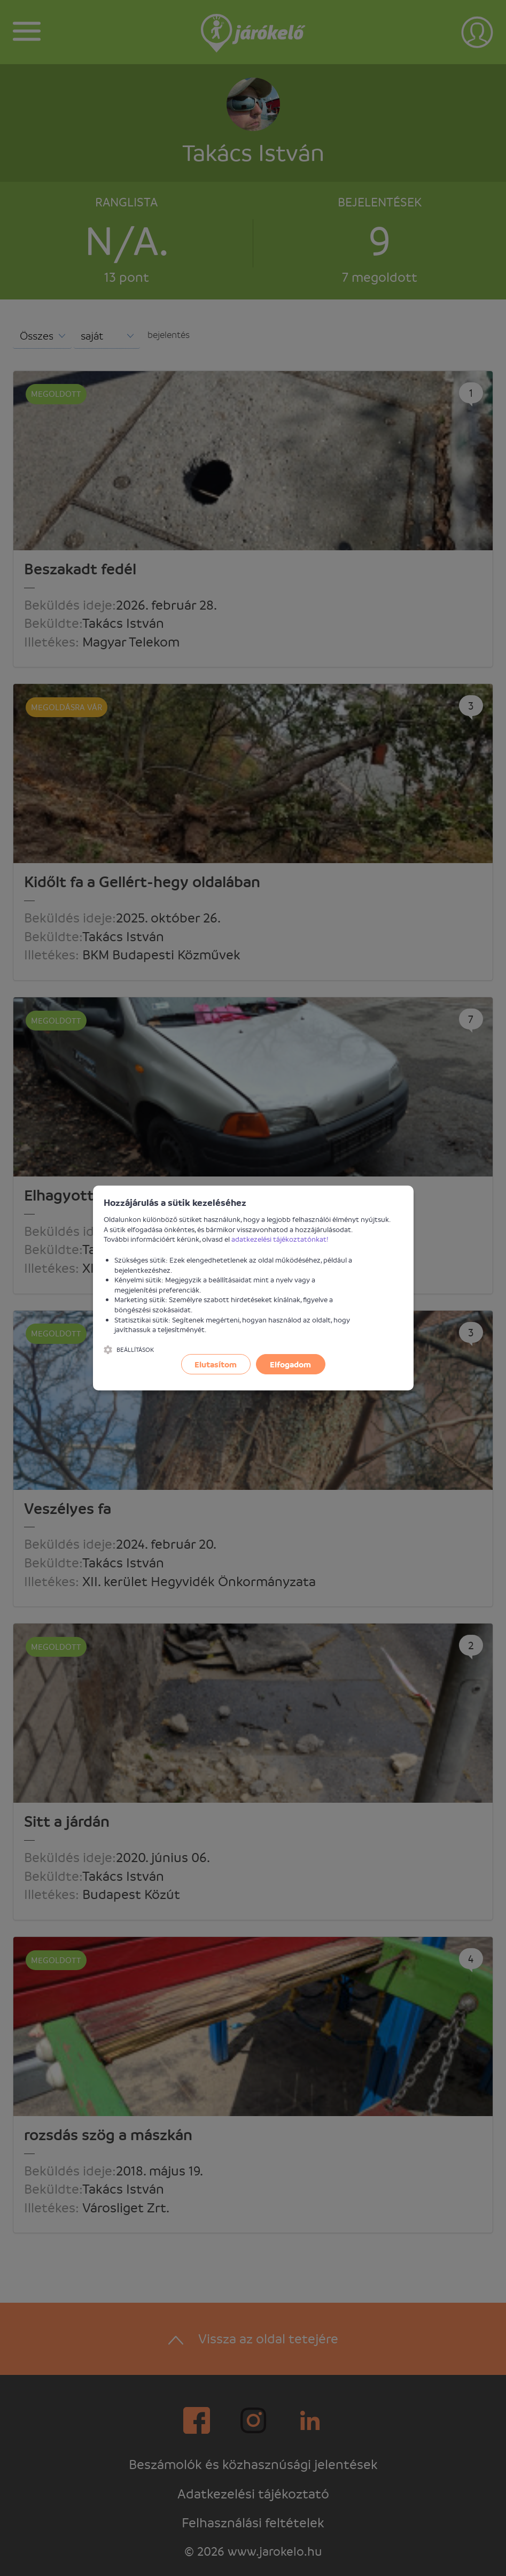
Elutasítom (215, 1364)
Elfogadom (290, 1364)
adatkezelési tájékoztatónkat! (280, 1238)
